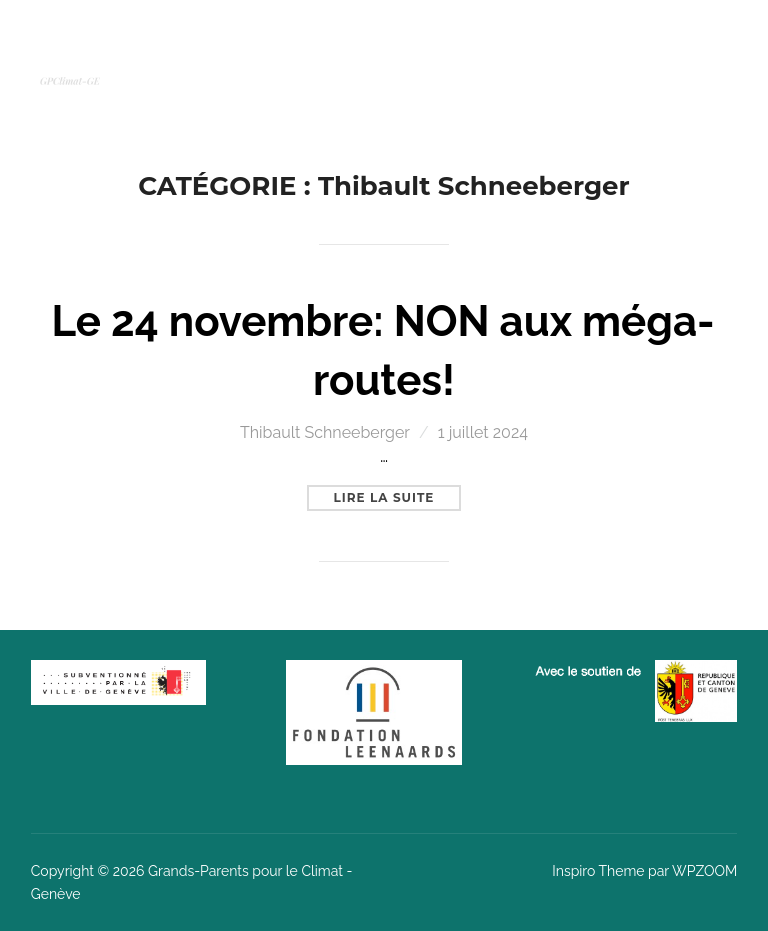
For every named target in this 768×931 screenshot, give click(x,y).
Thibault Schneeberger (325, 432)
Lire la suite (398, 495)
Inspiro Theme (598, 871)
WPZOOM (704, 871)
